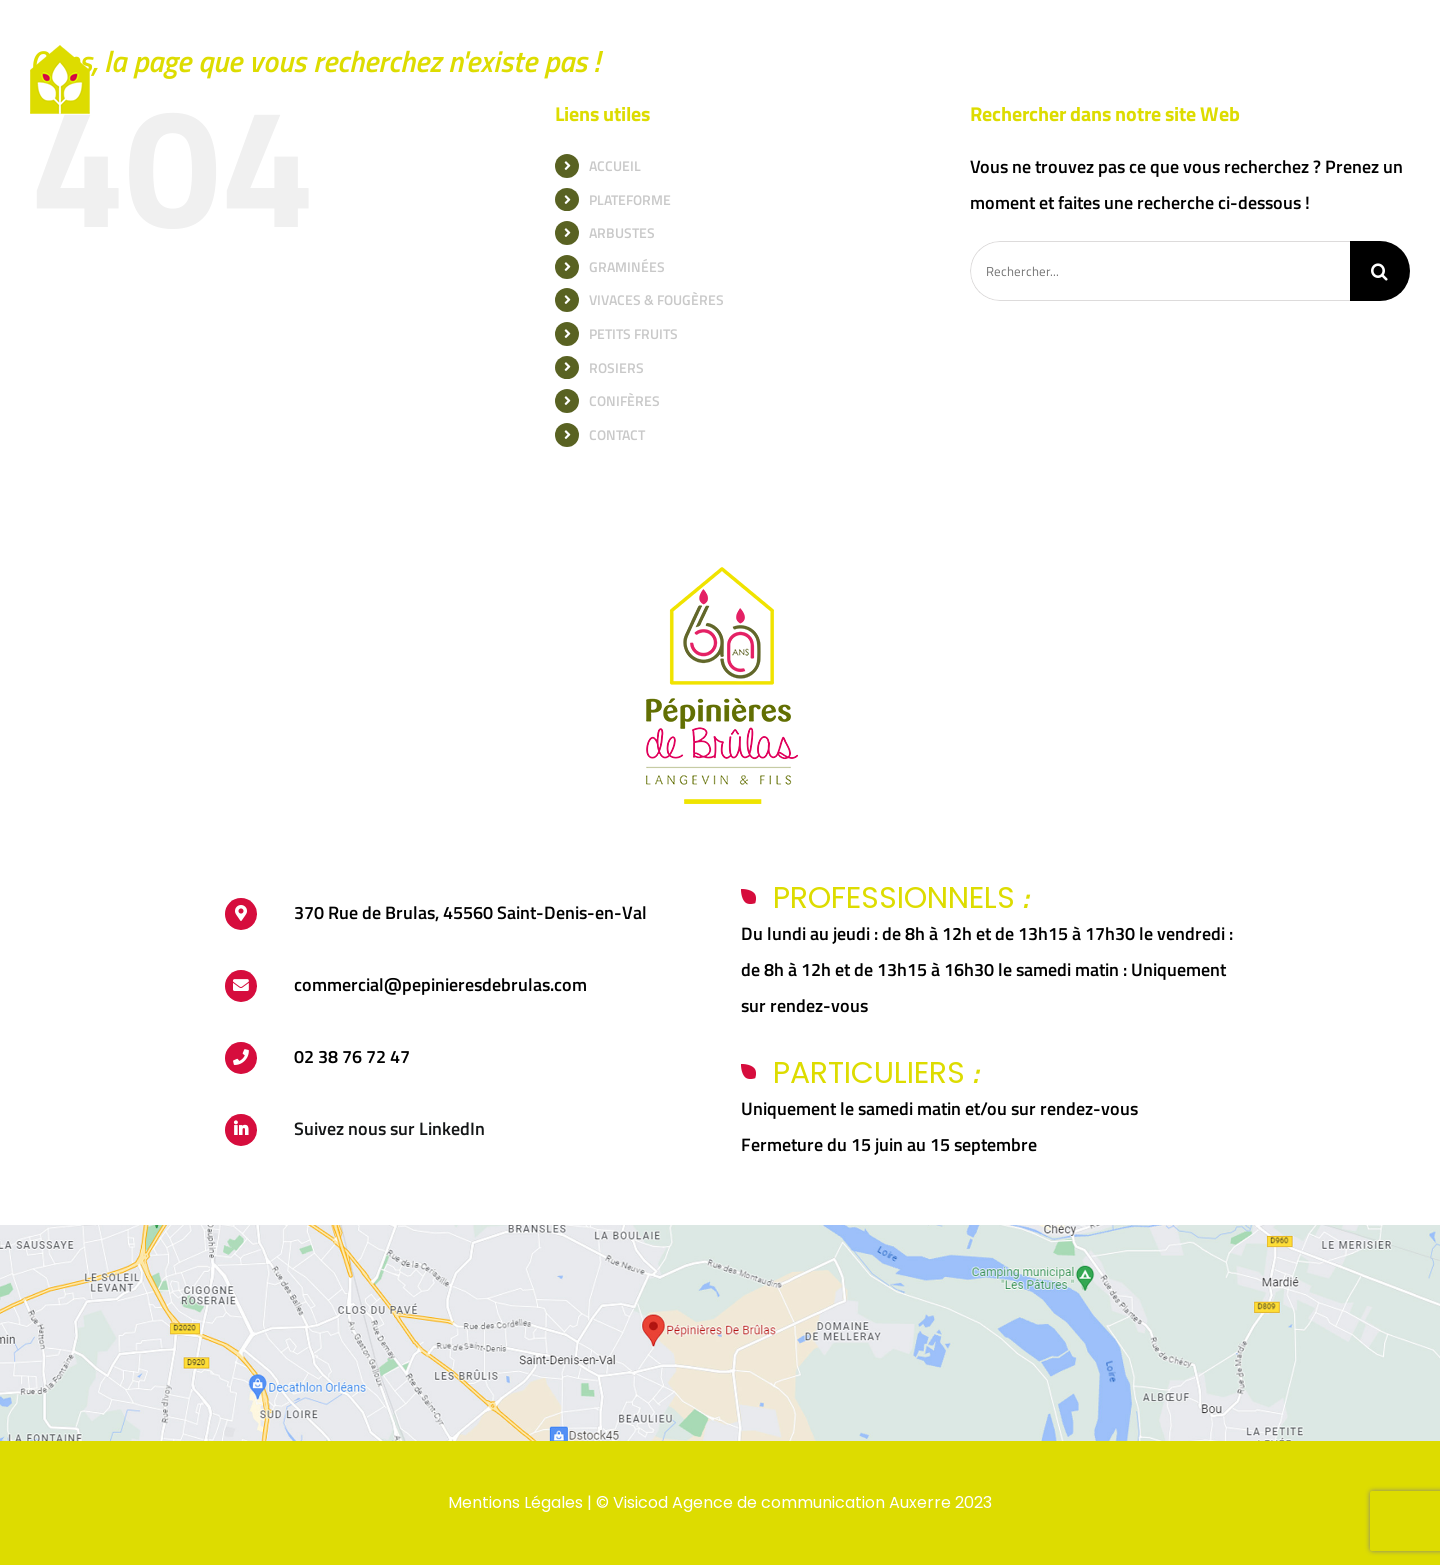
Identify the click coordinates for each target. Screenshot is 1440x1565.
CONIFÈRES (624, 400)
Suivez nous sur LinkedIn (389, 1128)
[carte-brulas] (720, 1233)
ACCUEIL (615, 165)
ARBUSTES (622, 232)
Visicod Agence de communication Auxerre (782, 1502)
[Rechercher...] (1160, 271)
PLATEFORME (630, 199)
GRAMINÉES (627, 266)
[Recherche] (1380, 271)
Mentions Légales (515, 1502)
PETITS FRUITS (633, 333)
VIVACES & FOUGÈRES (656, 299)
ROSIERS (616, 367)
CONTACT (617, 434)
